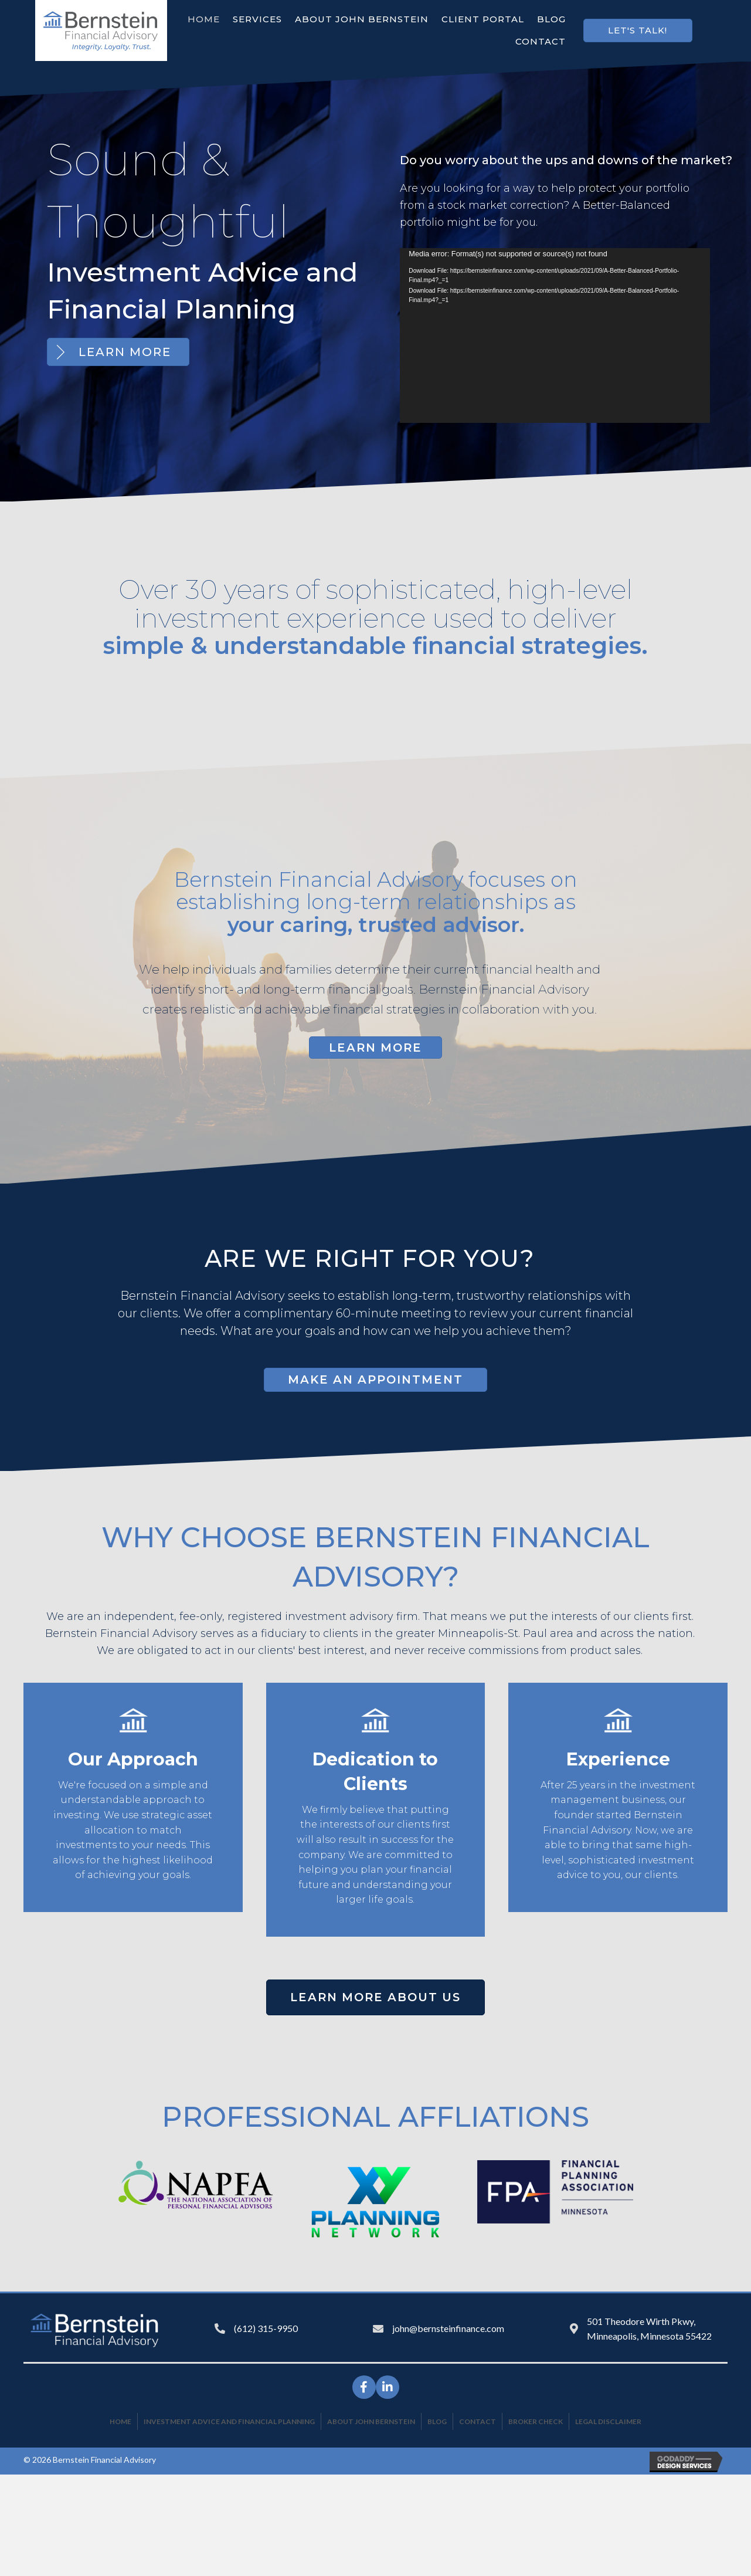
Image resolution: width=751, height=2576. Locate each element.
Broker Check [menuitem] (535, 2420)
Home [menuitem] (120, 2420)
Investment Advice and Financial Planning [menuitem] (229, 2420)
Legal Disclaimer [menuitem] (608, 2420)
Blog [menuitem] (437, 2420)
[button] (637, 30)
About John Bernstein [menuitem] (371, 2420)
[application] (555, 335)
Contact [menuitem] (477, 2420)
